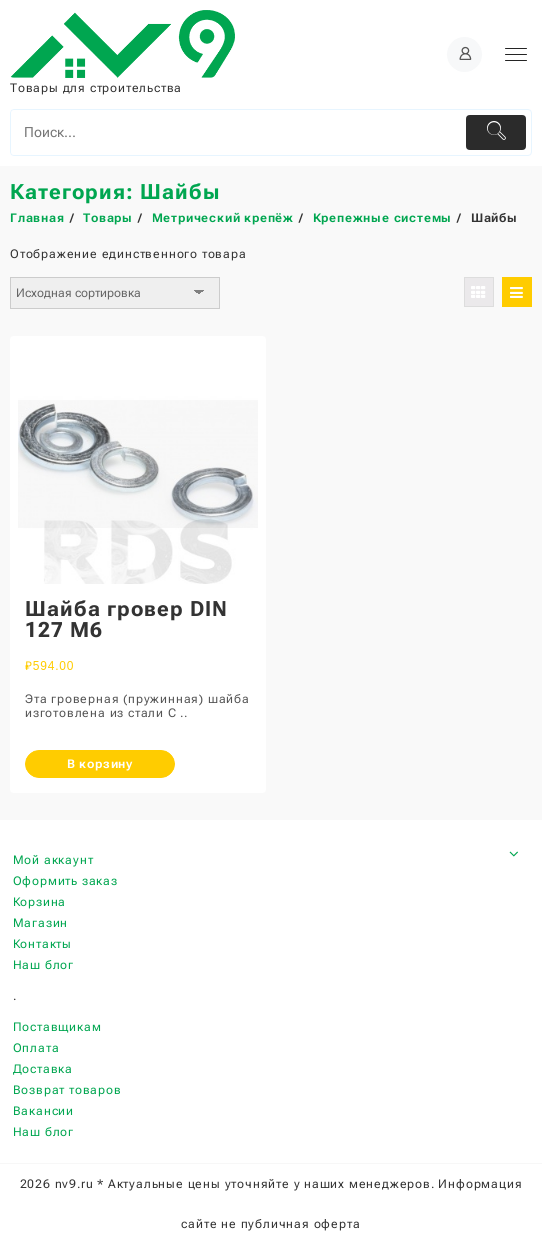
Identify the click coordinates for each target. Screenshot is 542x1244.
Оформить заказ (65, 881)
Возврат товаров (67, 1090)
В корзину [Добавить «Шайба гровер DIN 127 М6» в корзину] (100, 764)
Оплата (36, 1048)
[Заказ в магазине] (115, 293)
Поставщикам (57, 1027)
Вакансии (43, 1111)
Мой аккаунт (53, 860)
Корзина (40, 902)
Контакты (42, 944)
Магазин (41, 923)
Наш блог (43, 965)
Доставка (43, 1069)
